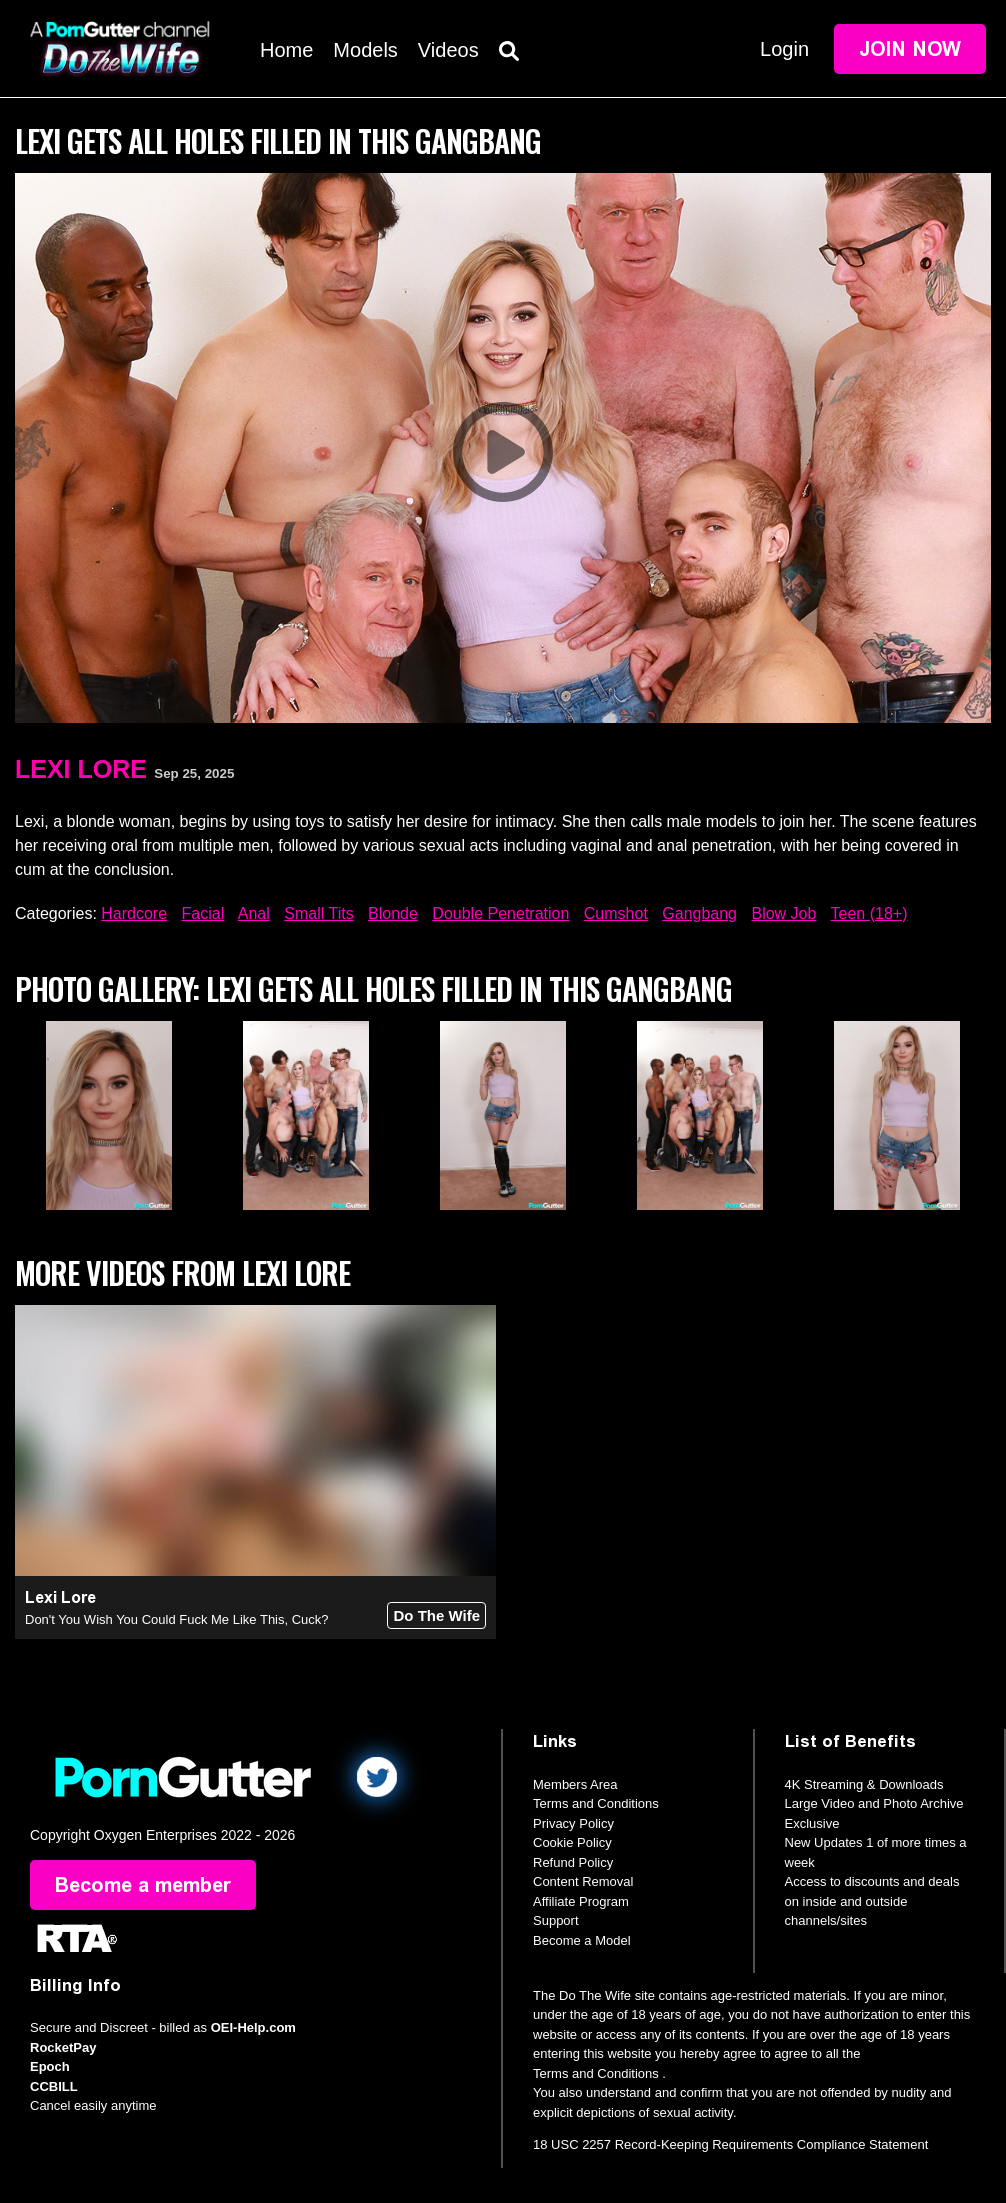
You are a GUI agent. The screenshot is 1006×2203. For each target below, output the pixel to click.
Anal (254, 913)
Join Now (910, 49)
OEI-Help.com (253, 2027)
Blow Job (783, 913)
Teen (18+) (869, 913)
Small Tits (318, 913)
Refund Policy (573, 1862)
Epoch (50, 2066)
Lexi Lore (81, 769)
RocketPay (63, 2047)
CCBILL (54, 2086)
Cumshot (616, 913)
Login (784, 49)
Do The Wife (436, 1615)
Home (286, 50)
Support (556, 1920)
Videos (448, 50)
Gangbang (699, 913)
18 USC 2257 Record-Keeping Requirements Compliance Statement (730, 2144)
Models (365, 50)
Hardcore (134, 913)
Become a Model (582, 1940)
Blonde (393, 913)
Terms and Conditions (596, 1803)
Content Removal (583, 1881)
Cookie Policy (572, 1842)
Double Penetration (500, 913)
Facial (203, 913)
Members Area (575, 1784)
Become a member (143, 1885)
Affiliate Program (581, 1901)
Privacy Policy (573, 1823)
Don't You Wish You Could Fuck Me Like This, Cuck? (177, 1619)
